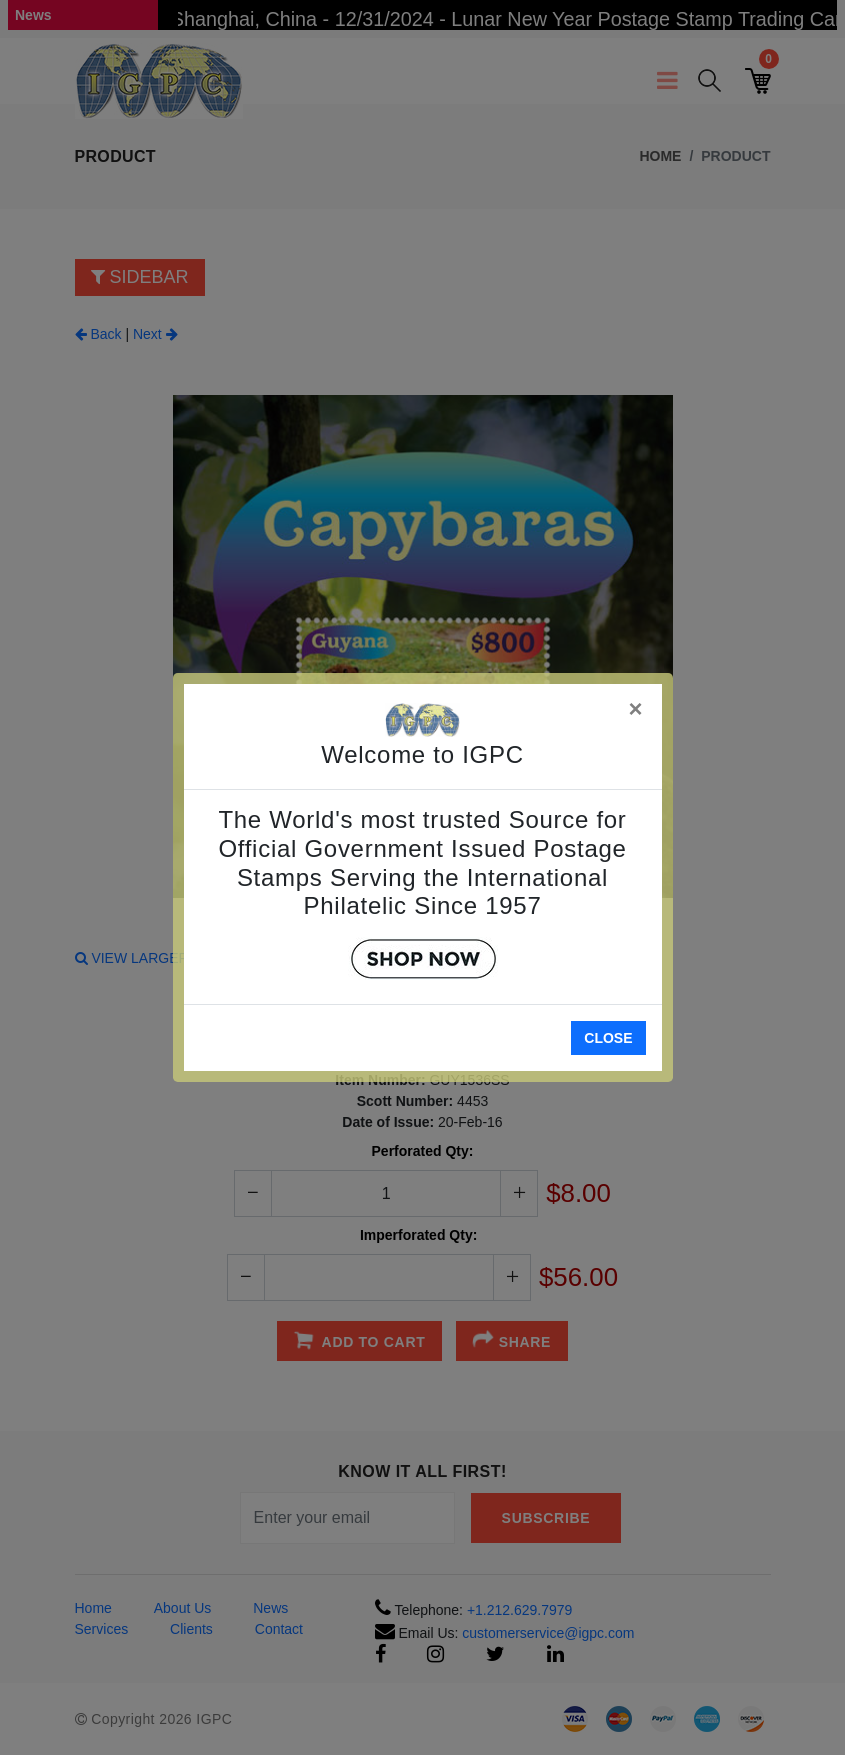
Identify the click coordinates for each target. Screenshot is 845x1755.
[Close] (637, 705)
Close (608, 1038)
